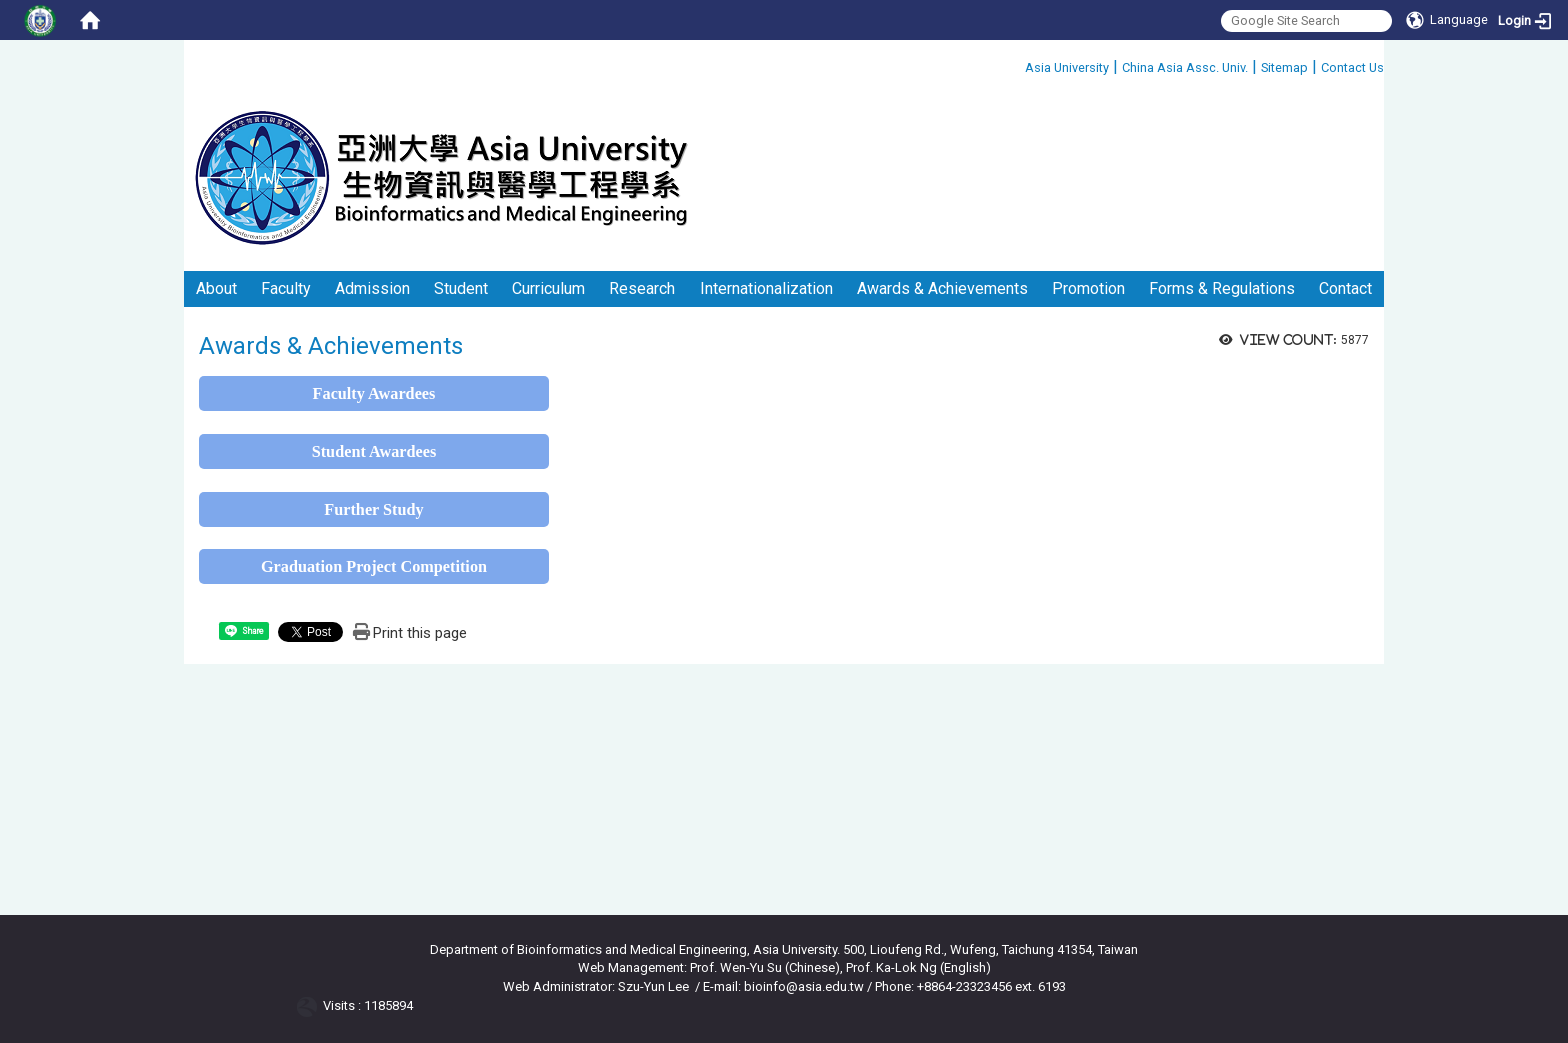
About (216, 288)
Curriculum (548, 288)
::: (1017, 64)
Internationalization (766, 288)
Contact (1345, 288)
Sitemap (1284, 67)
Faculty (286, 288)
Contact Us (1352, 67)
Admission (372, 288)
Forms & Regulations (1222, 288)
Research (642, 288)
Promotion (1088, 288)
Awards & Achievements (942, 288)
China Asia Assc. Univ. (1185, 67)
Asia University (1067, 67)
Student (461, 288)
